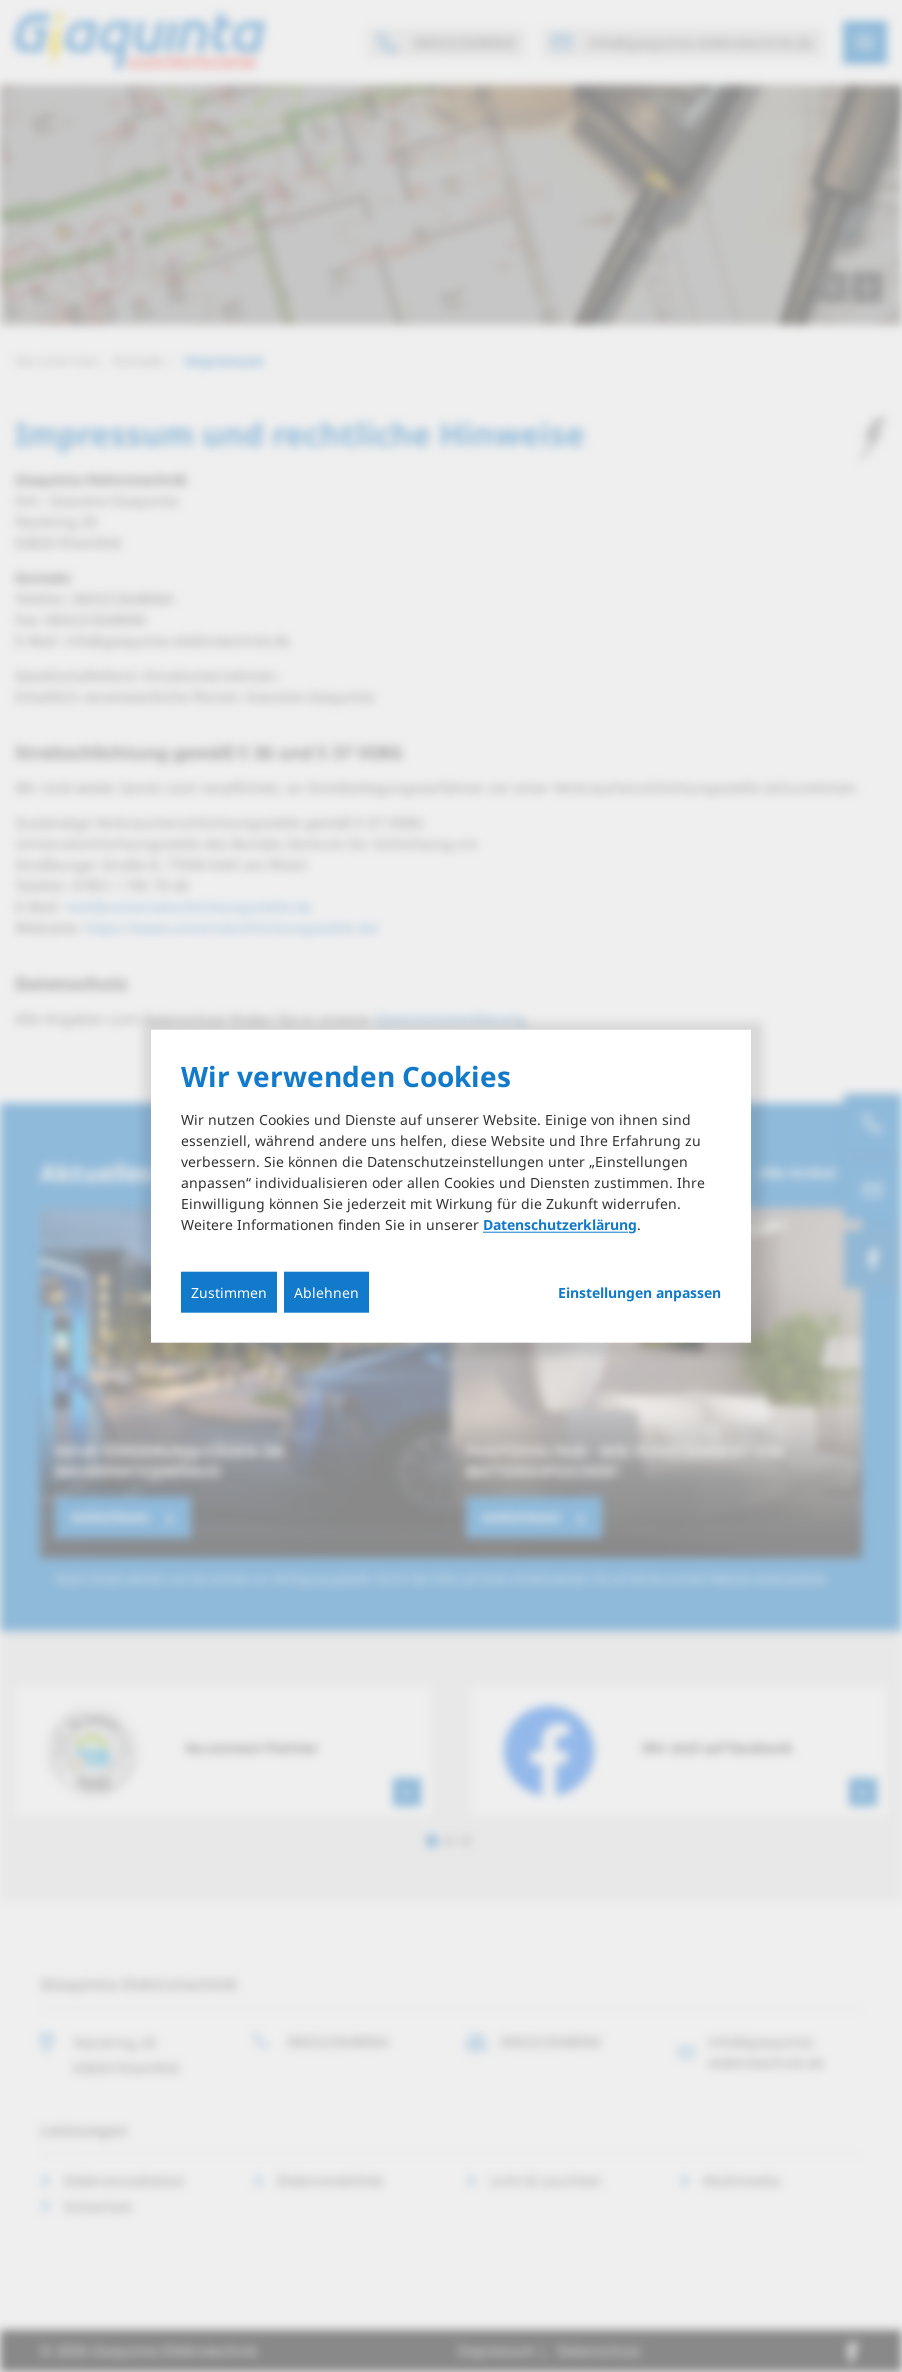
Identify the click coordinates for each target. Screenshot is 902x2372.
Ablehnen (326, 1291)
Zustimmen (229, 1291)
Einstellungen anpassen (639, 1292)
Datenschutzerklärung (560, 1223)
